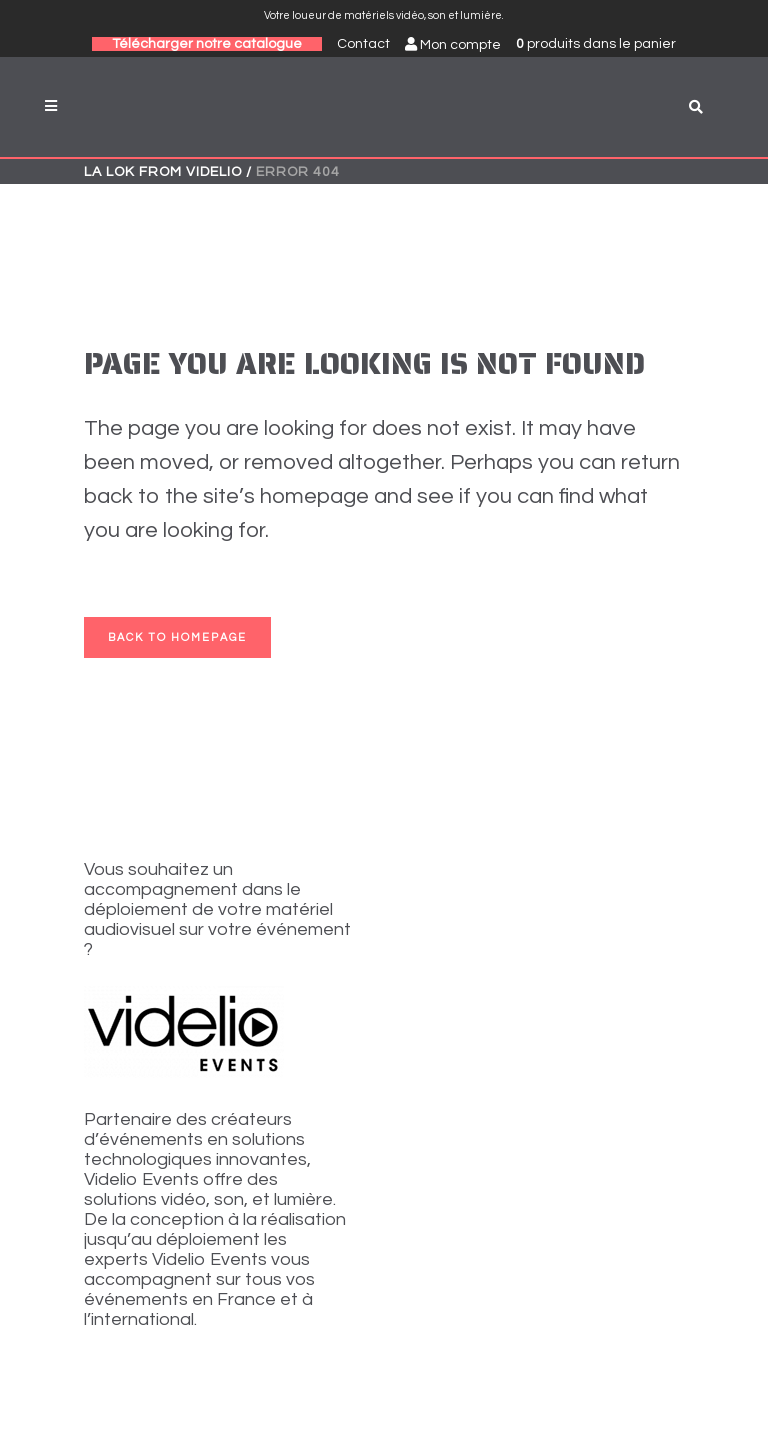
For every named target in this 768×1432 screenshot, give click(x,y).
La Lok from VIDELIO (163, 172)
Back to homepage (177, 637)
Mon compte (453, 44)
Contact (363, 44)
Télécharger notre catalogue (207, 44)
